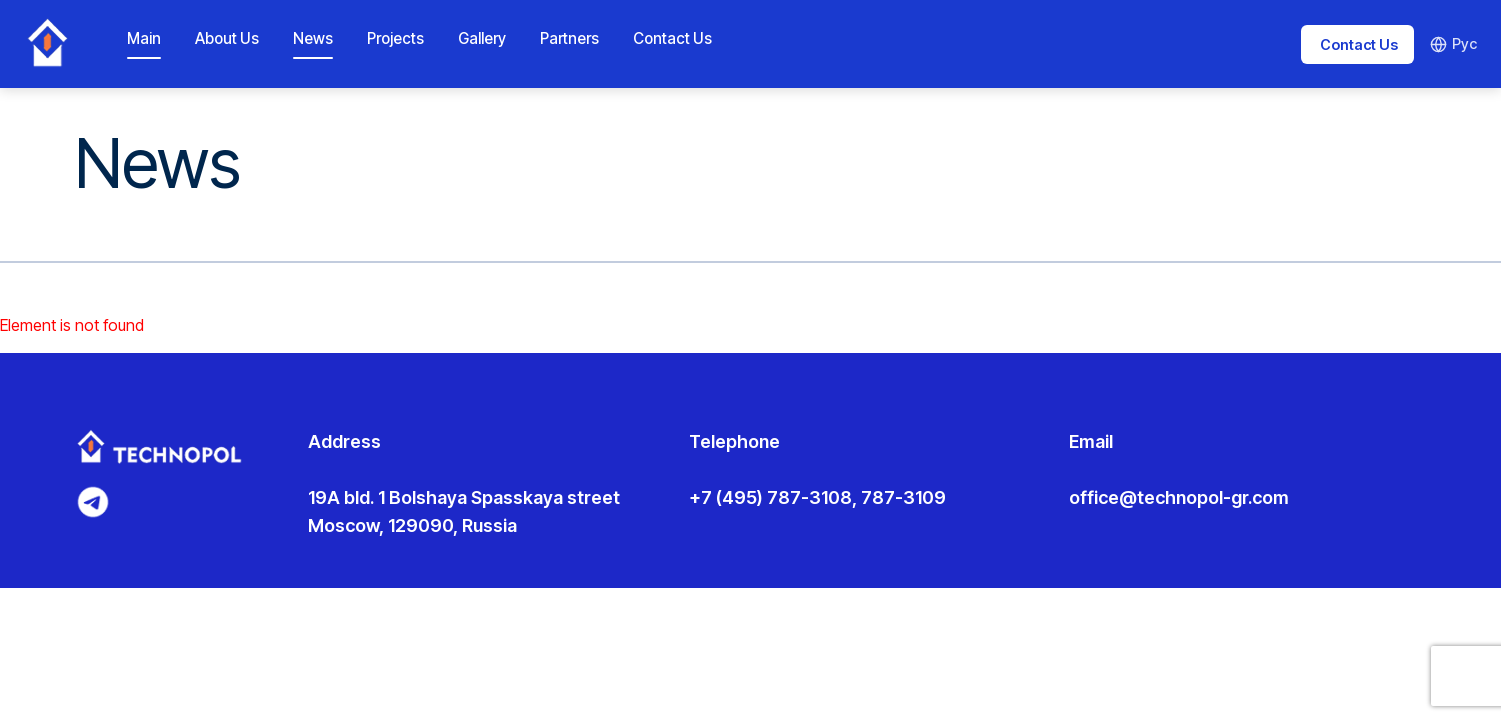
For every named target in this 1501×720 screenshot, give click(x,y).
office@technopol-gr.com (1179, 497)
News (313, 38)
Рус (1453, 43)
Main (144, 38)
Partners (569, 38)
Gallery (482, 38)
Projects (395, 38)
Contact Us (672, 38)
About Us (227, 38)
